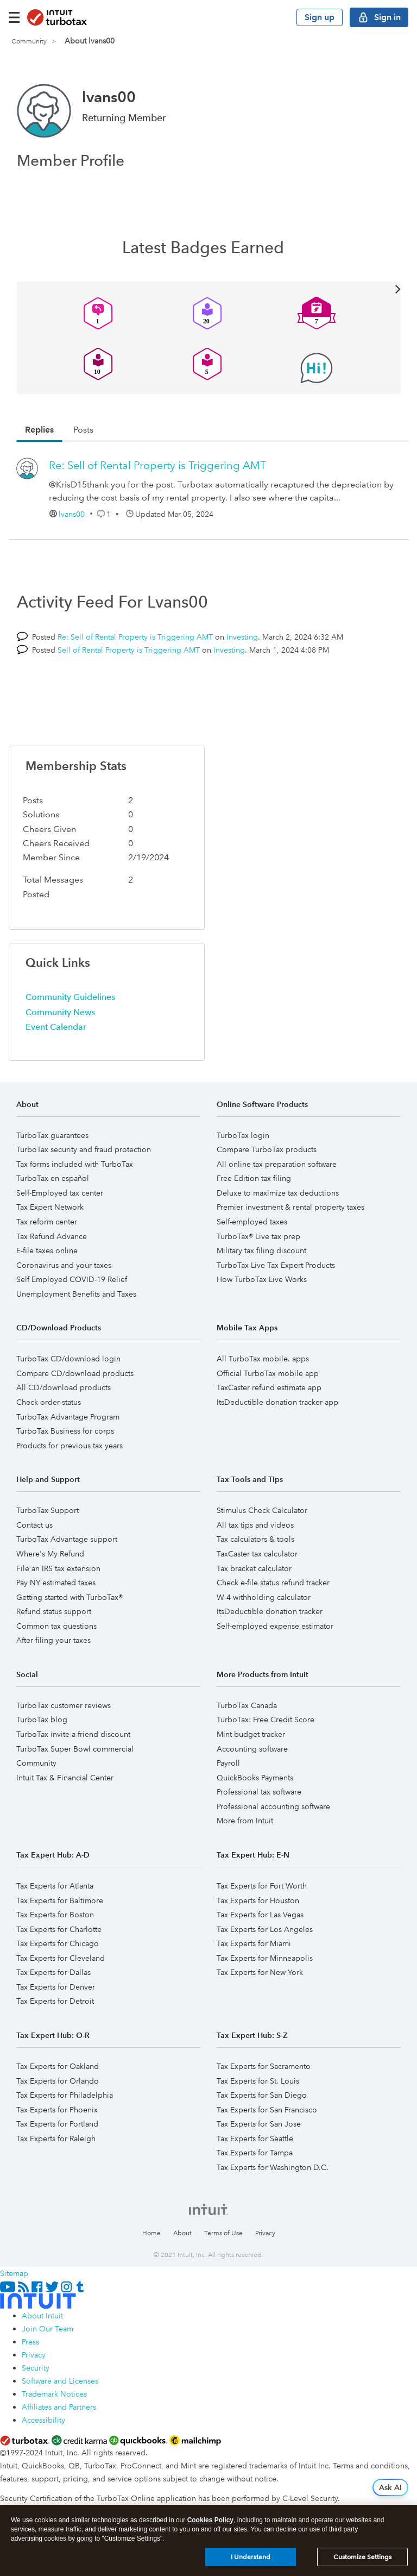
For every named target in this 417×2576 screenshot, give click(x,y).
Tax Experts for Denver (55, 1987)
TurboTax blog (41, 1719)
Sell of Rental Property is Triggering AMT (129, 650)
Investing (242, 637)
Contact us (34, 1525)
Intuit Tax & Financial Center (64, 1778)
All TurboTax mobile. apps (263, 1359)
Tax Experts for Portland (57, 2124)
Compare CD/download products (75, 1373)
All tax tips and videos (255, 1525)
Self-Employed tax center (59, 1193)
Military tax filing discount (261, 1250)
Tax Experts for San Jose (259, 2124)
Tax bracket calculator (254, 1568)
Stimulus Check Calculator (262, 1510)
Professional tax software (259, 1792)
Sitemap (14, 2273)
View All (209, 288)
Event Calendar (56, 1027)
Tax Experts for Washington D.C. (272, 2167)
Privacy (265, 2233)
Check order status (48, 1402)
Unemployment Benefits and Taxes (76, 1294)
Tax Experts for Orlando (57, 2081)
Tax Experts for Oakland (57, 2066)
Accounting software (252, 1749)
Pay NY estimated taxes (56, 1582)
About (182, 2233)
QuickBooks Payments (255, 1778)
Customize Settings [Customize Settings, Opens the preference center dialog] (362, 2557)
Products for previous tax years (69, 1445)
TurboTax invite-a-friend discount (73, 1734)
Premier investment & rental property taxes (290, 1207)
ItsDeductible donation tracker (270, 1611)
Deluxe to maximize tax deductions (278, 1193)
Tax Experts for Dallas (53, 1972)
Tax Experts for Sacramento (264, 2066)
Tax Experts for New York (260, 1972)
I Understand (250, 2557)
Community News (60, 1012)
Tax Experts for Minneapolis (265, 1958)
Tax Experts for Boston (55, 1915)
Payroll (228, 1763)
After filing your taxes (53, 1640)
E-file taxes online (47, 1250)
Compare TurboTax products (267, 1149)
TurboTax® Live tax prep (258, 1236)
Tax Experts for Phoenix (57, 2110)
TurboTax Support (47, 1510)
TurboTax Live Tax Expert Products (276, 1265)
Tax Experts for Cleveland (60, 1958)
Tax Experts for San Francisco (267, 2110)
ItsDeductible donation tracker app (277, 1402)
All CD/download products (63, 1387)
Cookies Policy (210, 2520)
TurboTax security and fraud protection (83, 1149)
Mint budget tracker (251, 1734)
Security (35, 2368)
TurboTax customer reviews (63, 1705)
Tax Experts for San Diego (262, 2095)
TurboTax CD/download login (68, 1359)
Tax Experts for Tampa (255, 2153)
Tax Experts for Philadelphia (64, 2095)
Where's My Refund (50, 1554)
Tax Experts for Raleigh (56, 2138)
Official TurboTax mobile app (268, 1373)
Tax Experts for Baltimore (59, 1900)
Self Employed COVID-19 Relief (71, 1279)
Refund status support (53, 1611)
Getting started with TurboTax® (69, 1597)
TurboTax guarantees (52, 1135)
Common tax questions (56, 1626)
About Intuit (42, 2316)
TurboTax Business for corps (65, 1431)
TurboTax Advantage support (66, 1539)
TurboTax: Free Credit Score (265, 1719)
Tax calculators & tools (255, 1539)
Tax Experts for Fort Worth (262, 1886)
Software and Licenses (60, 2381)
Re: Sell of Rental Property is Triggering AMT (157, 465)
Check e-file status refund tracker (273, 1582)
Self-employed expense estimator (275, 1626)
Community (29, 41)
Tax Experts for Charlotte (59, 1929)
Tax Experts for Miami (254, 1943)
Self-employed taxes (252, 1222)
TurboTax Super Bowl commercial (75, 1749)
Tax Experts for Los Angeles (265, 1929)
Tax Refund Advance (51, 1236)
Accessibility (43, 2420)
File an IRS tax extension (58, 1568)
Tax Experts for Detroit (55, 2001)
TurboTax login (243, 1135)
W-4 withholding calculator (264, 1597)
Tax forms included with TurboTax (74, 1164)
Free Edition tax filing (254, 1178)
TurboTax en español (52, 1178)
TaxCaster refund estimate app (269, 1387)
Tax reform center (46, 1222)
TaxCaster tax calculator (257, 1554)
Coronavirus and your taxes (63, 1265)
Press (30, 2342)
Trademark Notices (54, 2394)
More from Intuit (245, 1820)
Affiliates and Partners (59, 2407)
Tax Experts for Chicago (57, 1943)
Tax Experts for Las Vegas (260, 1915)
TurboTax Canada (247, 1705)
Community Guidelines (70, 997)
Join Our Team (47, 2329)
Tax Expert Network (50, 1207)
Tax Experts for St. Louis (258, 2081)
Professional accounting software (273, 1806)
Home (151, 2233)
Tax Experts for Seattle (255, 2138)
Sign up (319, 17)
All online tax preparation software (277, 1164)
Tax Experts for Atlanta (54, 1886)
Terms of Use (223, 2233)
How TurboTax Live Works (262, 1279)
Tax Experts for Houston (258, 1900)
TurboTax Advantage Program (67, 1417)
